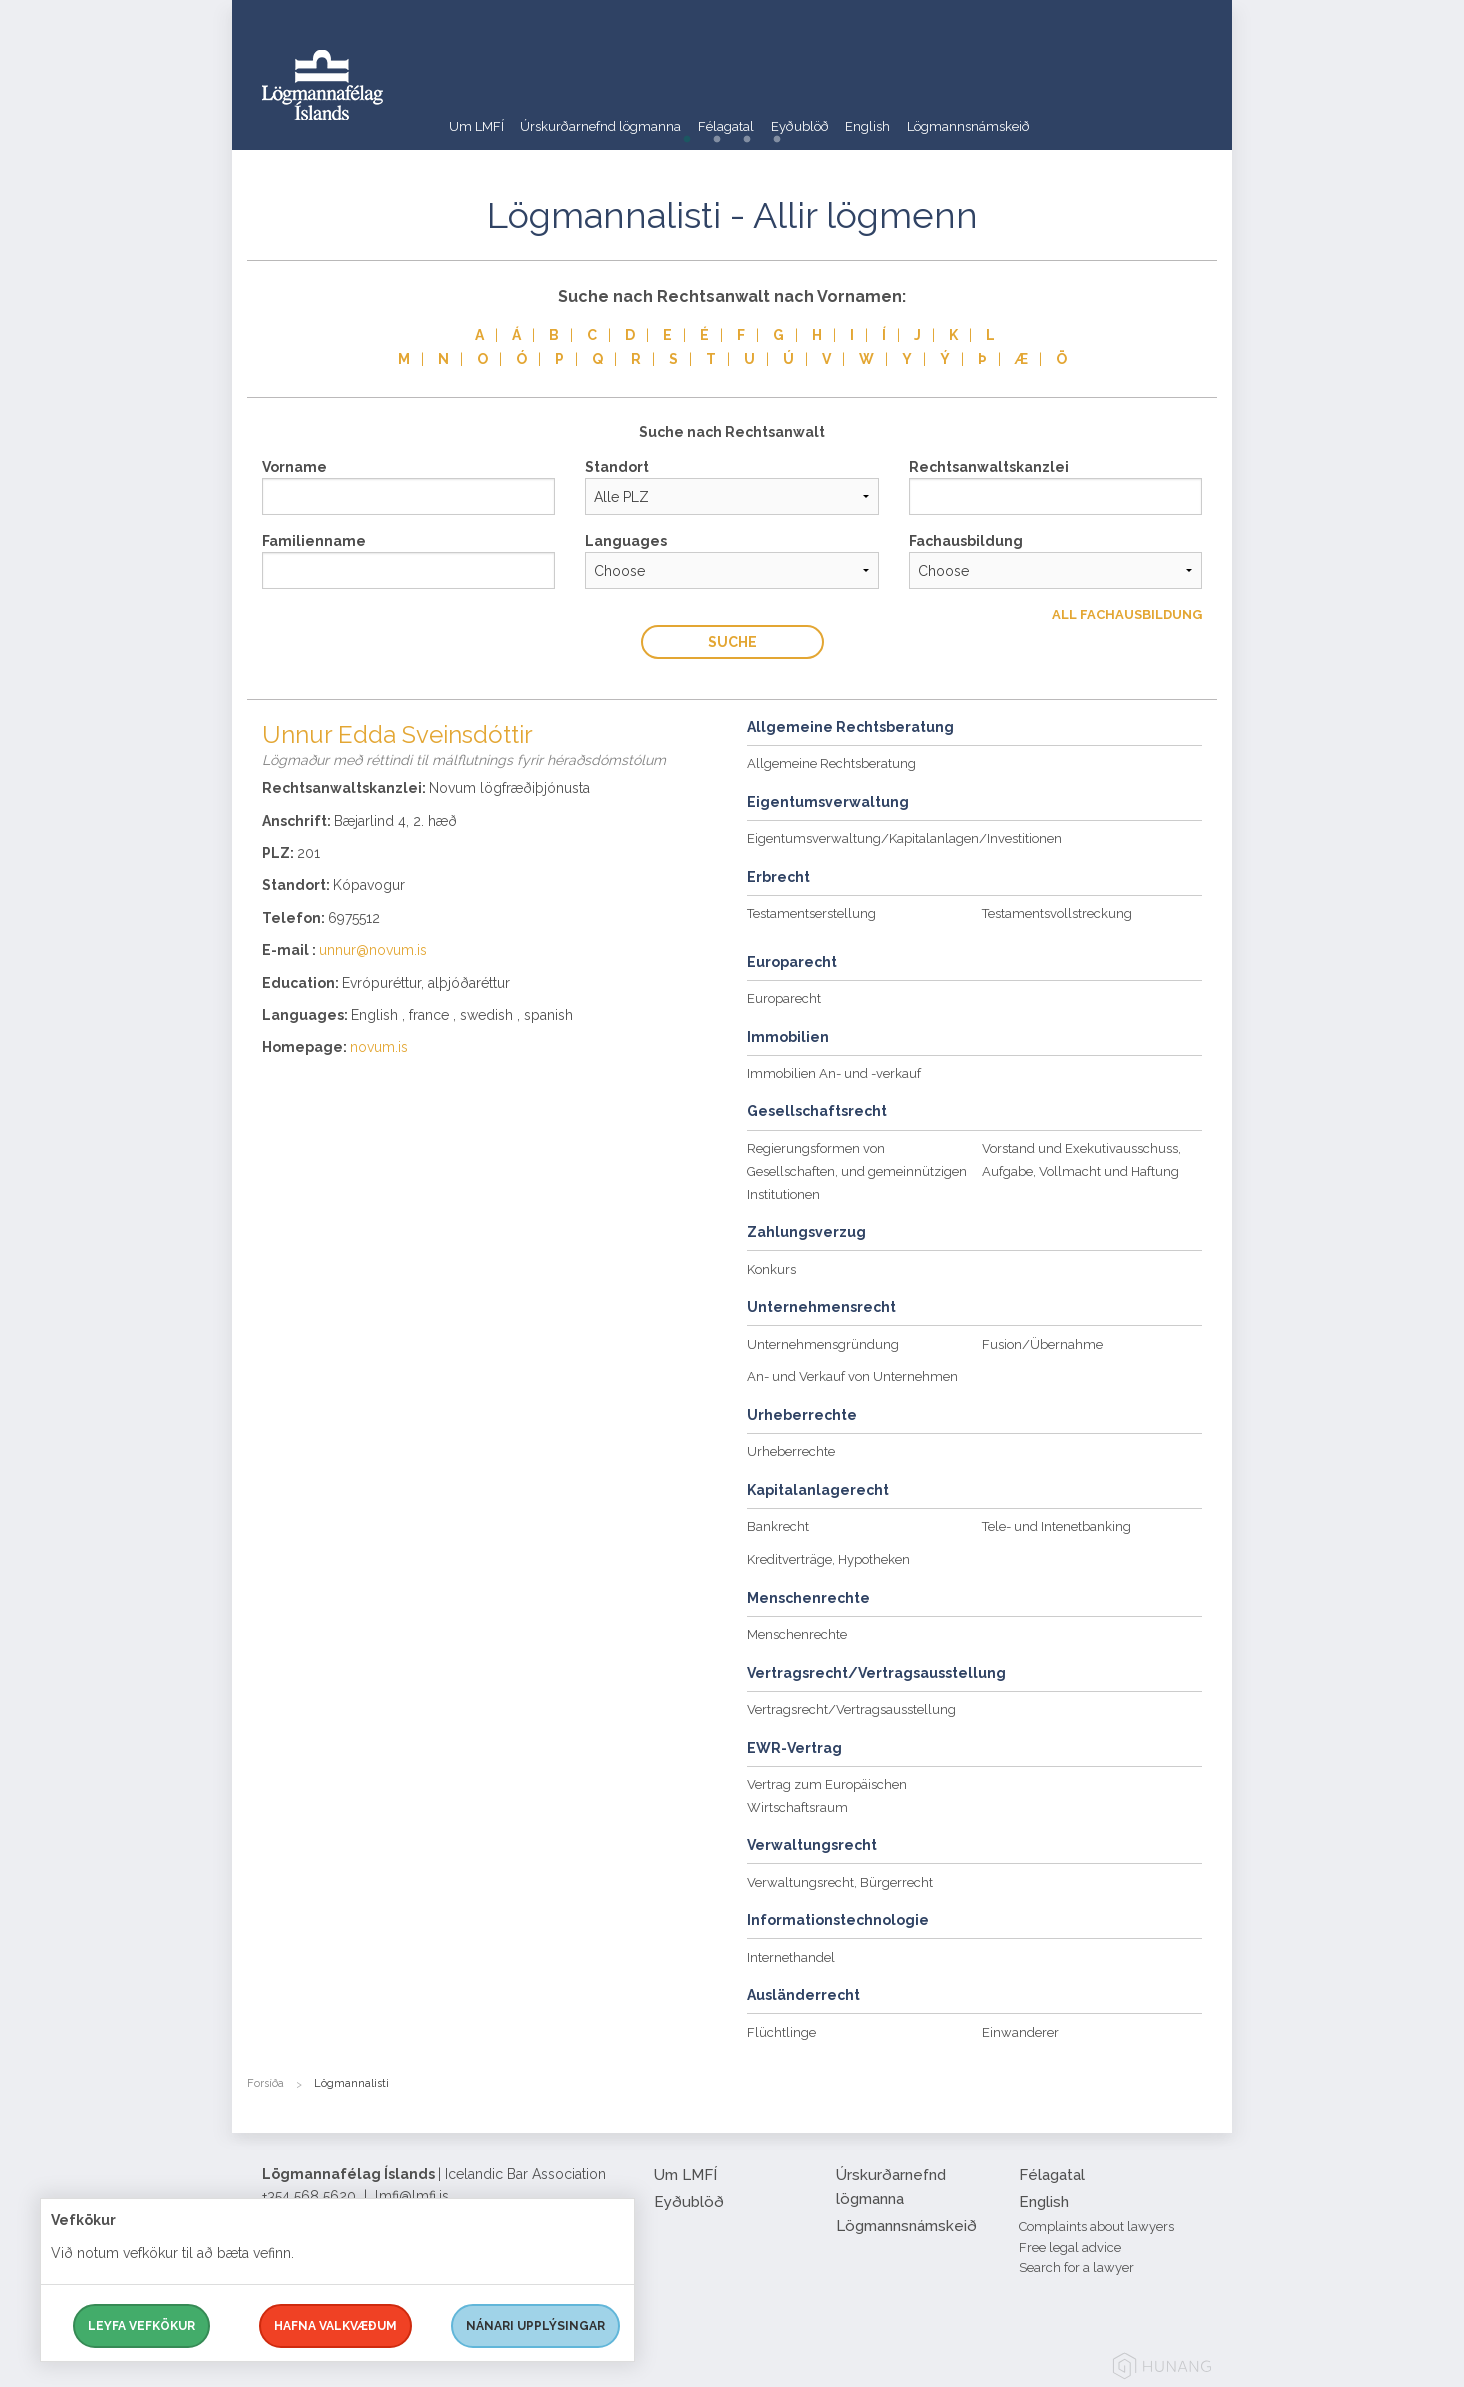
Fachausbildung (966, 541)
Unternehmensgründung (823, 1344)
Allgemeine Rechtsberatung (831, 763)
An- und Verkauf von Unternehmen (852, 1376)
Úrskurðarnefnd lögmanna (626, 114)
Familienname (314, 541)
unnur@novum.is (373, 950)
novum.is (379, 1047)
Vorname (294, 467)
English (966, 114)
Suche (732, 642)
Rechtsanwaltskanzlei (989, 467)
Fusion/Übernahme (1042, 1344)
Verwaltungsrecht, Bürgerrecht (840, 1882)
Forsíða (265, 2083)
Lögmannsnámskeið (1090, 114)
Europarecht (784, 998)
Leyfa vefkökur (141, 2326)
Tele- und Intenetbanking (1056, 1526)
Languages (626, 541)
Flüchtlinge (781, 2032)
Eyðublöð (877, 114)
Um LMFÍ (477, 114)
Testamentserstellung (811, 913)
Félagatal (780, 114)
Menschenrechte (797, 1634)
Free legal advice (1070, 2247)
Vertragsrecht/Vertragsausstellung (851, 1709)
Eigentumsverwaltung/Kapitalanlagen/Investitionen (904, 838)
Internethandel (791, 1957)
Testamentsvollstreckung (1057, 913)
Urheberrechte (791, 1451)
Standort (617, 467)
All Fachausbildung (1127, 614)
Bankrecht (778, 1526)
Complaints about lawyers (1096, 2226)
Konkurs (771, 1269)
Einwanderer (1020, 2032)
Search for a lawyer (1076, 2267)
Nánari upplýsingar (535, 2326)
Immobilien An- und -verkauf (834, 1073)
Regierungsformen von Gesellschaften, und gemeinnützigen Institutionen (857, 1171)
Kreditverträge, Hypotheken (828, 1559)
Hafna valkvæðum (335, 2326)
